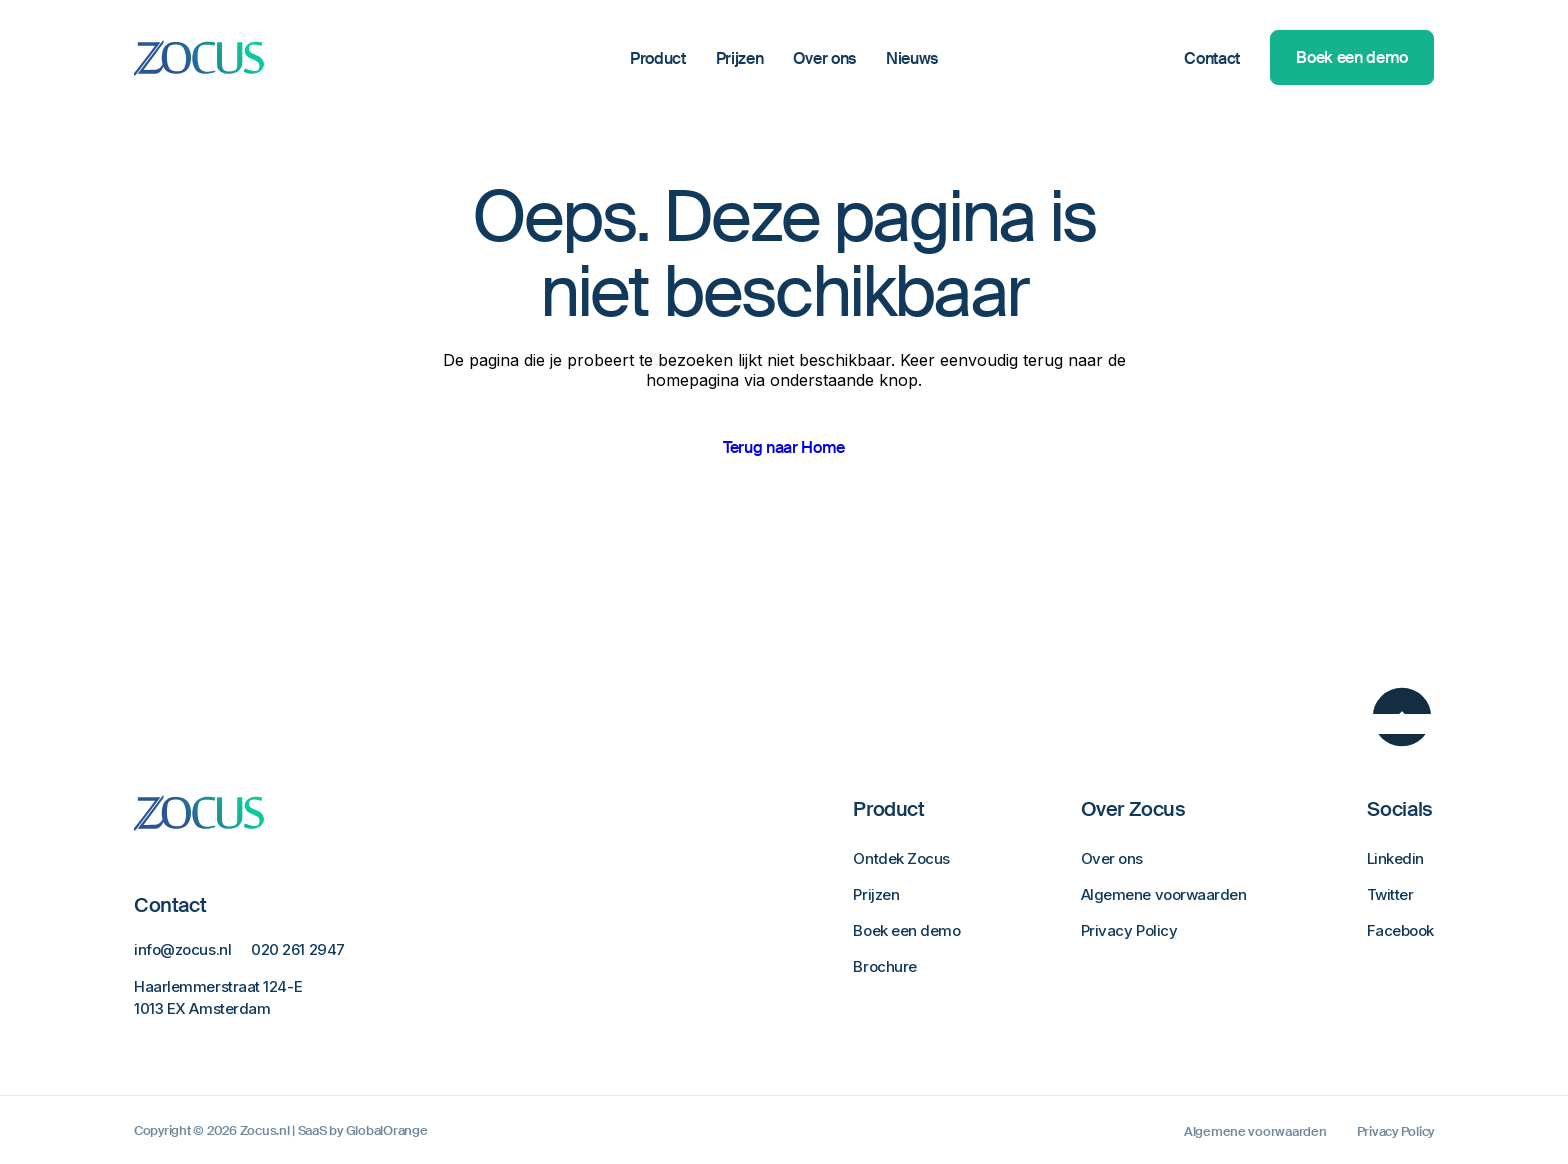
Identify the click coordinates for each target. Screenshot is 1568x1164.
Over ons (824, 58)
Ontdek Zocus (901, 858)
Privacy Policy (1129, 930)
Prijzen (740, 58)
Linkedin (1395, 858)
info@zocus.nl (182, 949)
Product (658, 58)
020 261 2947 (298, 949)
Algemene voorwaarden (1164, 894)
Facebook (1400, 930)
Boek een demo (1352, 57)
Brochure (884, 966)
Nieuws (912, 58)
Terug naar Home (784, 447)
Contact (1212, 58)
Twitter (1390, 894)
